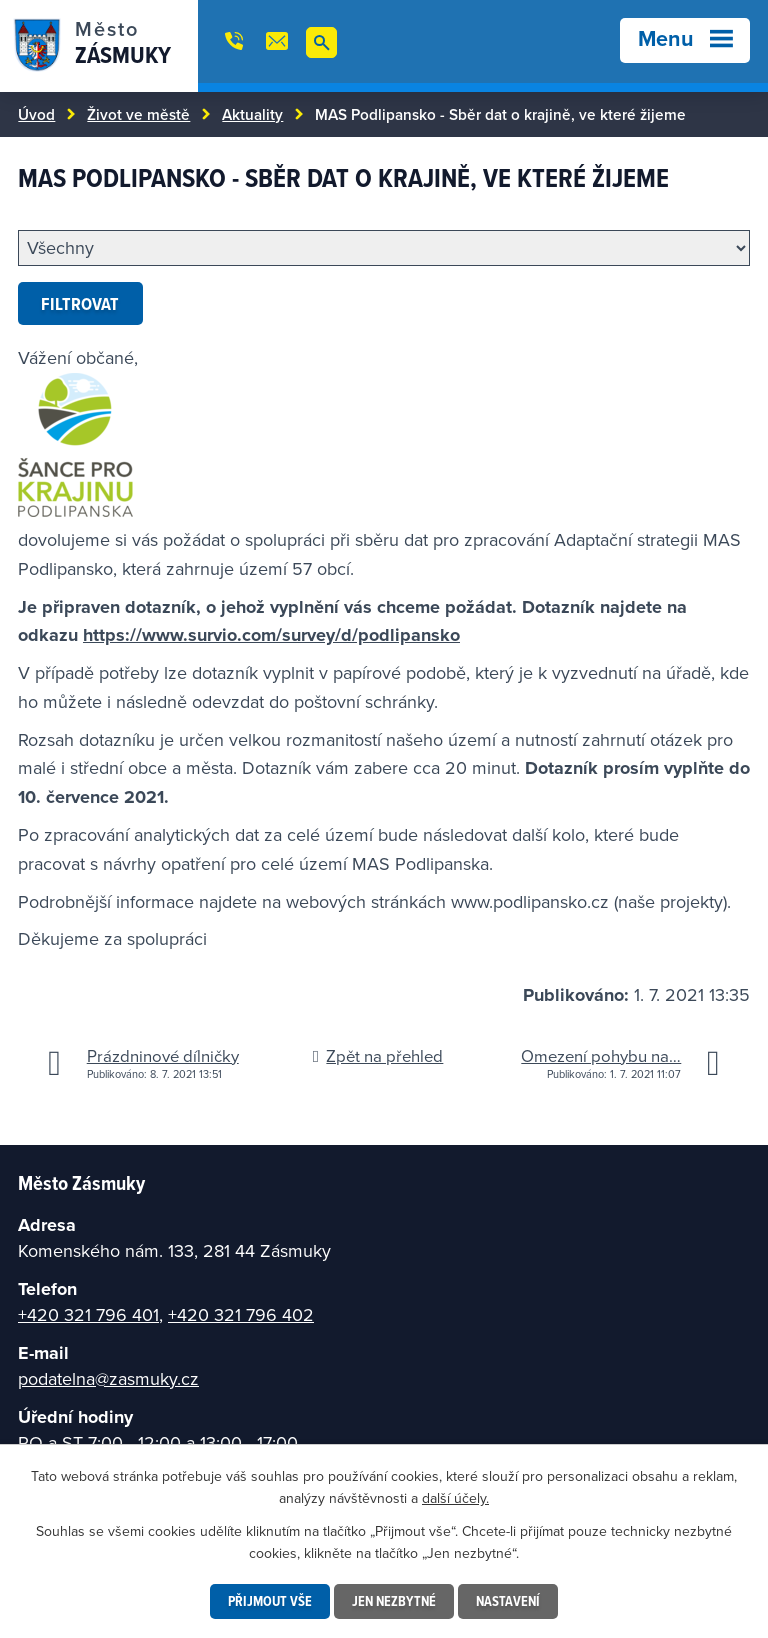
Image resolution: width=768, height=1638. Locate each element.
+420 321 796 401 (88, 1314)
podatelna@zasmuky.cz (108, 1378)
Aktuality (252, 114)
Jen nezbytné (394, 1601)
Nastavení (508, 1601)
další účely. (455, 1498)
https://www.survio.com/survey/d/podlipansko (271, 635)
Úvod (36, 114)
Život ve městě (138, 114)
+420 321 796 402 (241, 1314)
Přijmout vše (270, 1601)
